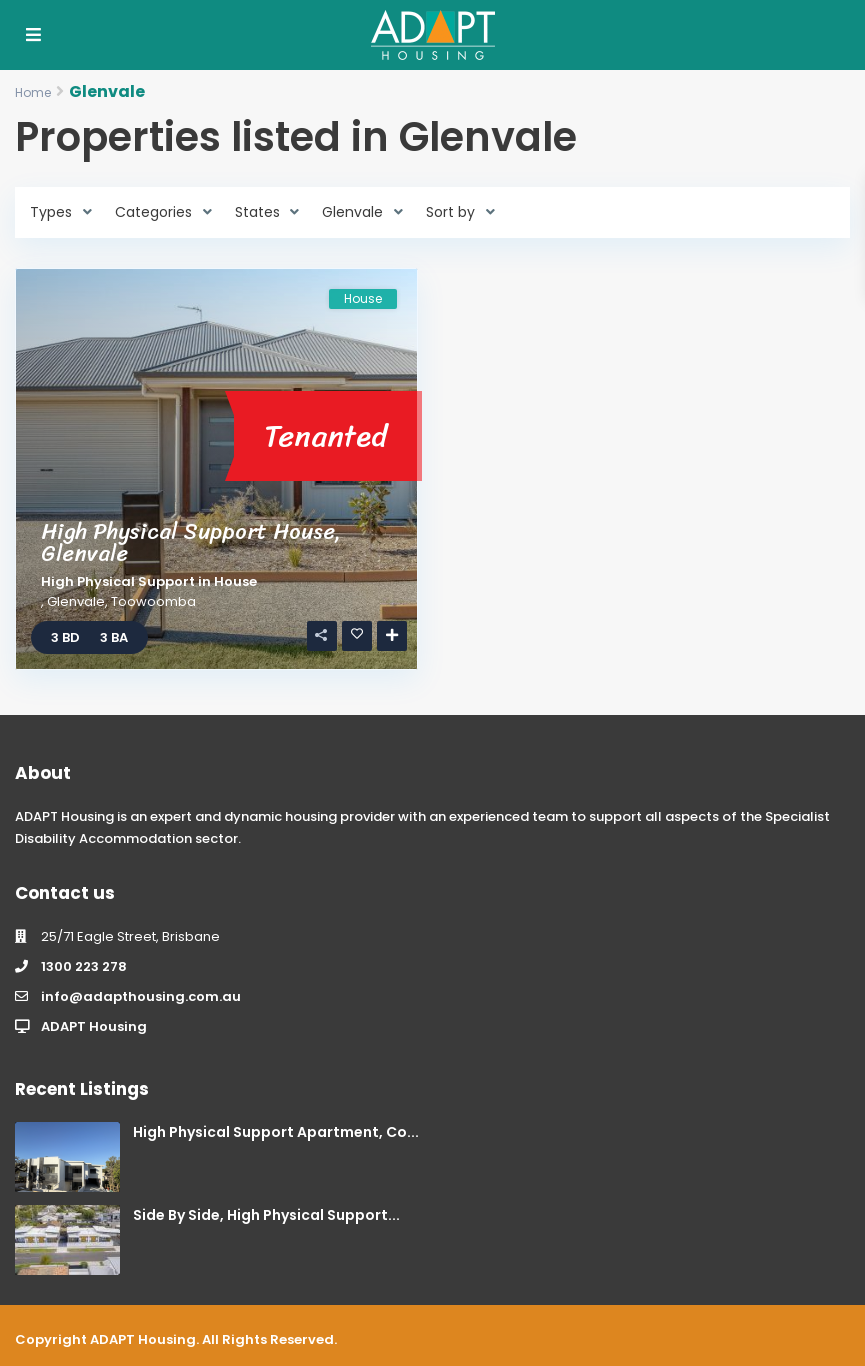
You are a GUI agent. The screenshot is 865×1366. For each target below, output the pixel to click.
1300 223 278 (84, 966)
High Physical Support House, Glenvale (191, 542)
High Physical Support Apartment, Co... (276, 1132)
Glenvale (76, 601)
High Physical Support (118, 581)
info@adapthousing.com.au (141, 996)
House (235, 581)
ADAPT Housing (94, 1026)
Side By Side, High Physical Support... (266, 1215)
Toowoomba (153, 601)
